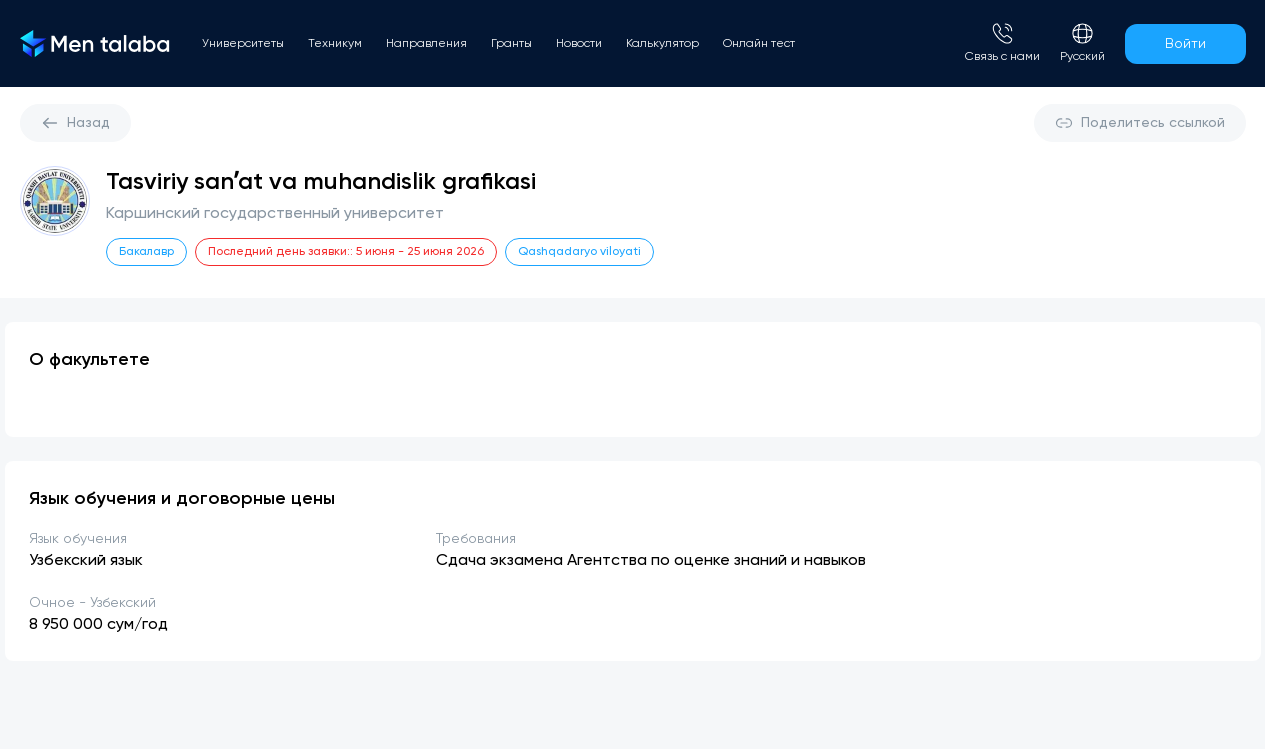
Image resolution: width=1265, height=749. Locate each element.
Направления (426, 44)
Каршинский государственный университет (275, 214)
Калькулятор (662, 44)
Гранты (511, 44)
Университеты (243, 44)
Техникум (335, 44)
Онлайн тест (759, 44)
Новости (579, 44)
